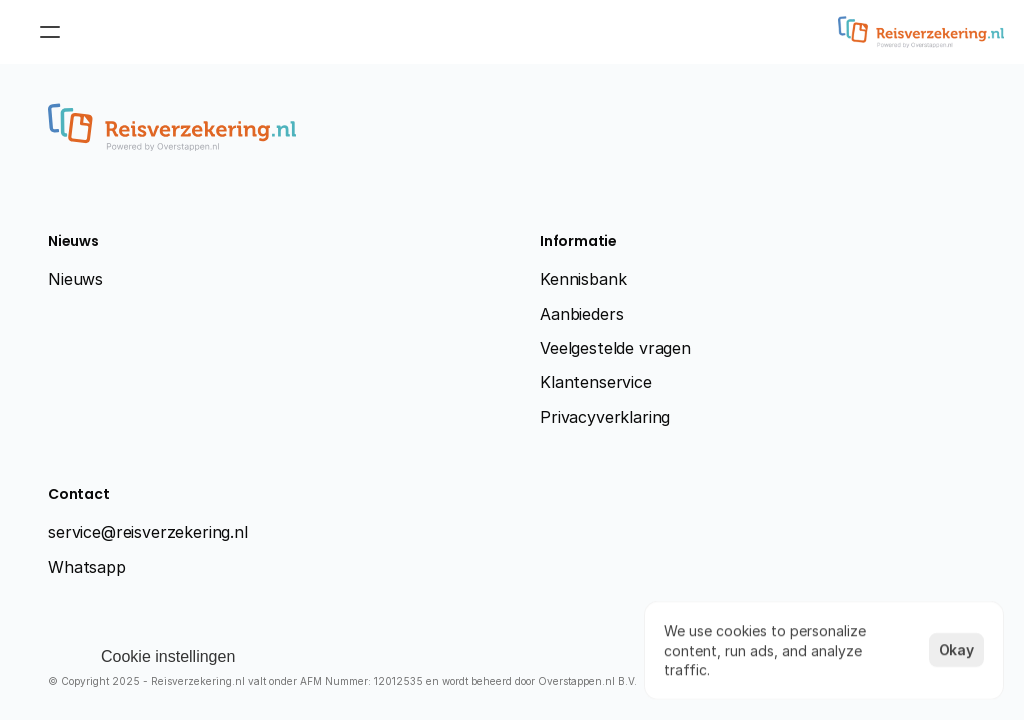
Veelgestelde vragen (615, 348)
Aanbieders (581, 314)
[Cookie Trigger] (168, 657)
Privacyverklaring (605, 417)
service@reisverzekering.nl (148, 532)
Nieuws (75, 279)
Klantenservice (596, 382)
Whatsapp (87, 567)
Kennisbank (583, 279)
